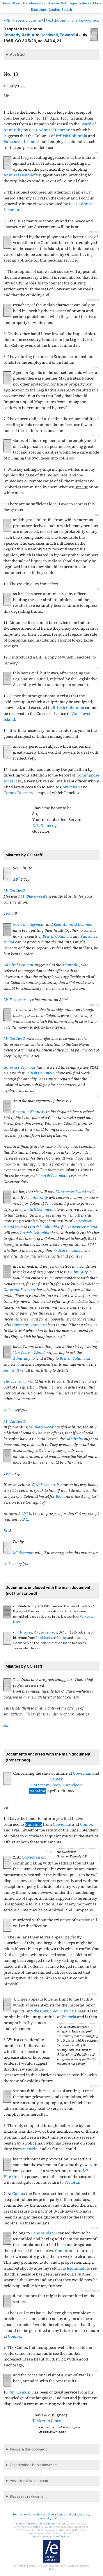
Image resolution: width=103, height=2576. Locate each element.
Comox (61, 1637)
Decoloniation (34, 3)
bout (16, 3)
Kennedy (50, 1632)
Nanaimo (37, 1791)
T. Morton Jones (46, 2420)
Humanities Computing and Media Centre (39, 2514)
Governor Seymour (29, 924)
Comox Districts (18, 792)
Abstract (18, 54)
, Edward (57, 35)
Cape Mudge (42, 2233)
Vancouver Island (20, 141)
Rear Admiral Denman (49, 130)
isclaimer (39, 9)
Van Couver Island (29, 1352)
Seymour (44, 1484)
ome (6, 3)
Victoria (68, 2016)
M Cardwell (14, 890)
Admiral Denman (19, 175)
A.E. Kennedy (44, 825)
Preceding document (27, 20)
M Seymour (23, 1552)
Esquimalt (76, 2268)
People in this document (28, 2449)
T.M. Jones (25, 1632)
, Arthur (19, 35)
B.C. (59, 1496)
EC (6, 1530)
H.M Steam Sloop (56, 1785)
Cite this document (85, 20)
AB (16, 879)
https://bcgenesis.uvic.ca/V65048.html (51, 2536)
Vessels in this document (29, 2481)
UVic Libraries (80, 2514)
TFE (7, 913)
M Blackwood (33, 896)
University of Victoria (51, 2518)
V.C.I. (26, 1513)
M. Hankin (19, 2392)
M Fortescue (15, 999)
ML (7, 20)
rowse (53, 3)
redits (54, 9)
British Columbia (71, 135)
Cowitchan (70, 787)
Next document (57, 20)
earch (67, 9)
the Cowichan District (53, 2011)
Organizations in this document (34, 2465)
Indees (85, 3)
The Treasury (15, 1381)
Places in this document (28, 2496)
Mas (97, 3)
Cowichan (43, 1637)
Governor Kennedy (29, 1111)
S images (69, 3)
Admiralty (70, 965)
